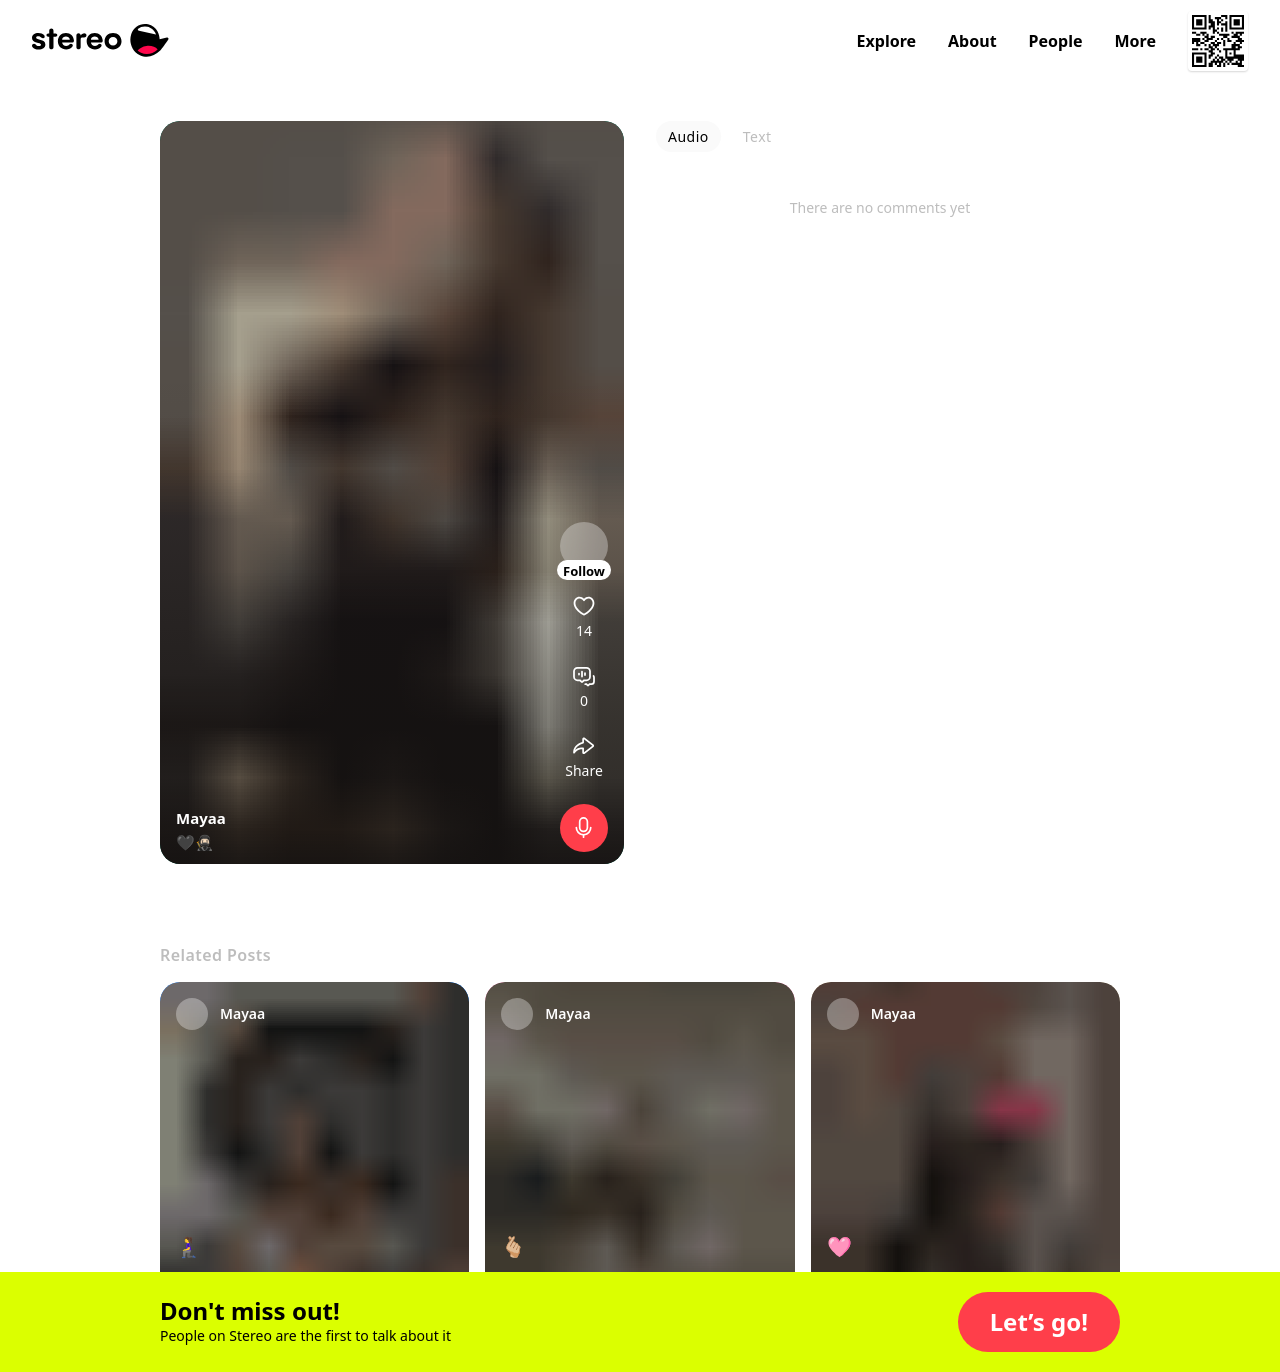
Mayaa (201, 818)
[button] (1039, 1322)
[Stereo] (100, 40)
